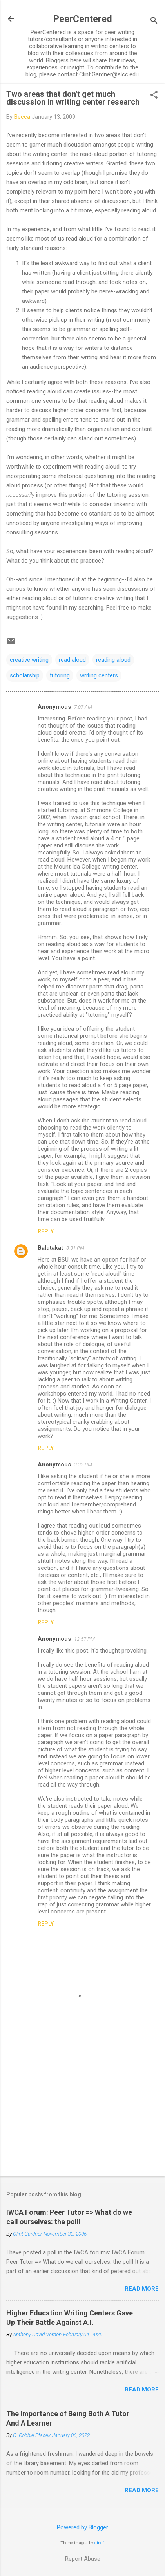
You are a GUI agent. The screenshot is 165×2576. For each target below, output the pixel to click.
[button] (154, 95)
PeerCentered (82, 18)
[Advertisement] (82, 2109)
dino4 (99, 2542)
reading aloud (113, 659)
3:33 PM (83, 1465)
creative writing (29, 659)
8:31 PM (75, 1248)
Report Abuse (82, 2558)
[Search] (154, 21)
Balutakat (50, 1247)
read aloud (72, 659)
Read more (142, 2288)
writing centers (99, 675)
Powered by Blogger (82, 2527)
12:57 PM (84, 1639)
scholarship (25, 675)
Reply (46, 1231)
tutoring (60, 675)
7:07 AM (83, 707)
